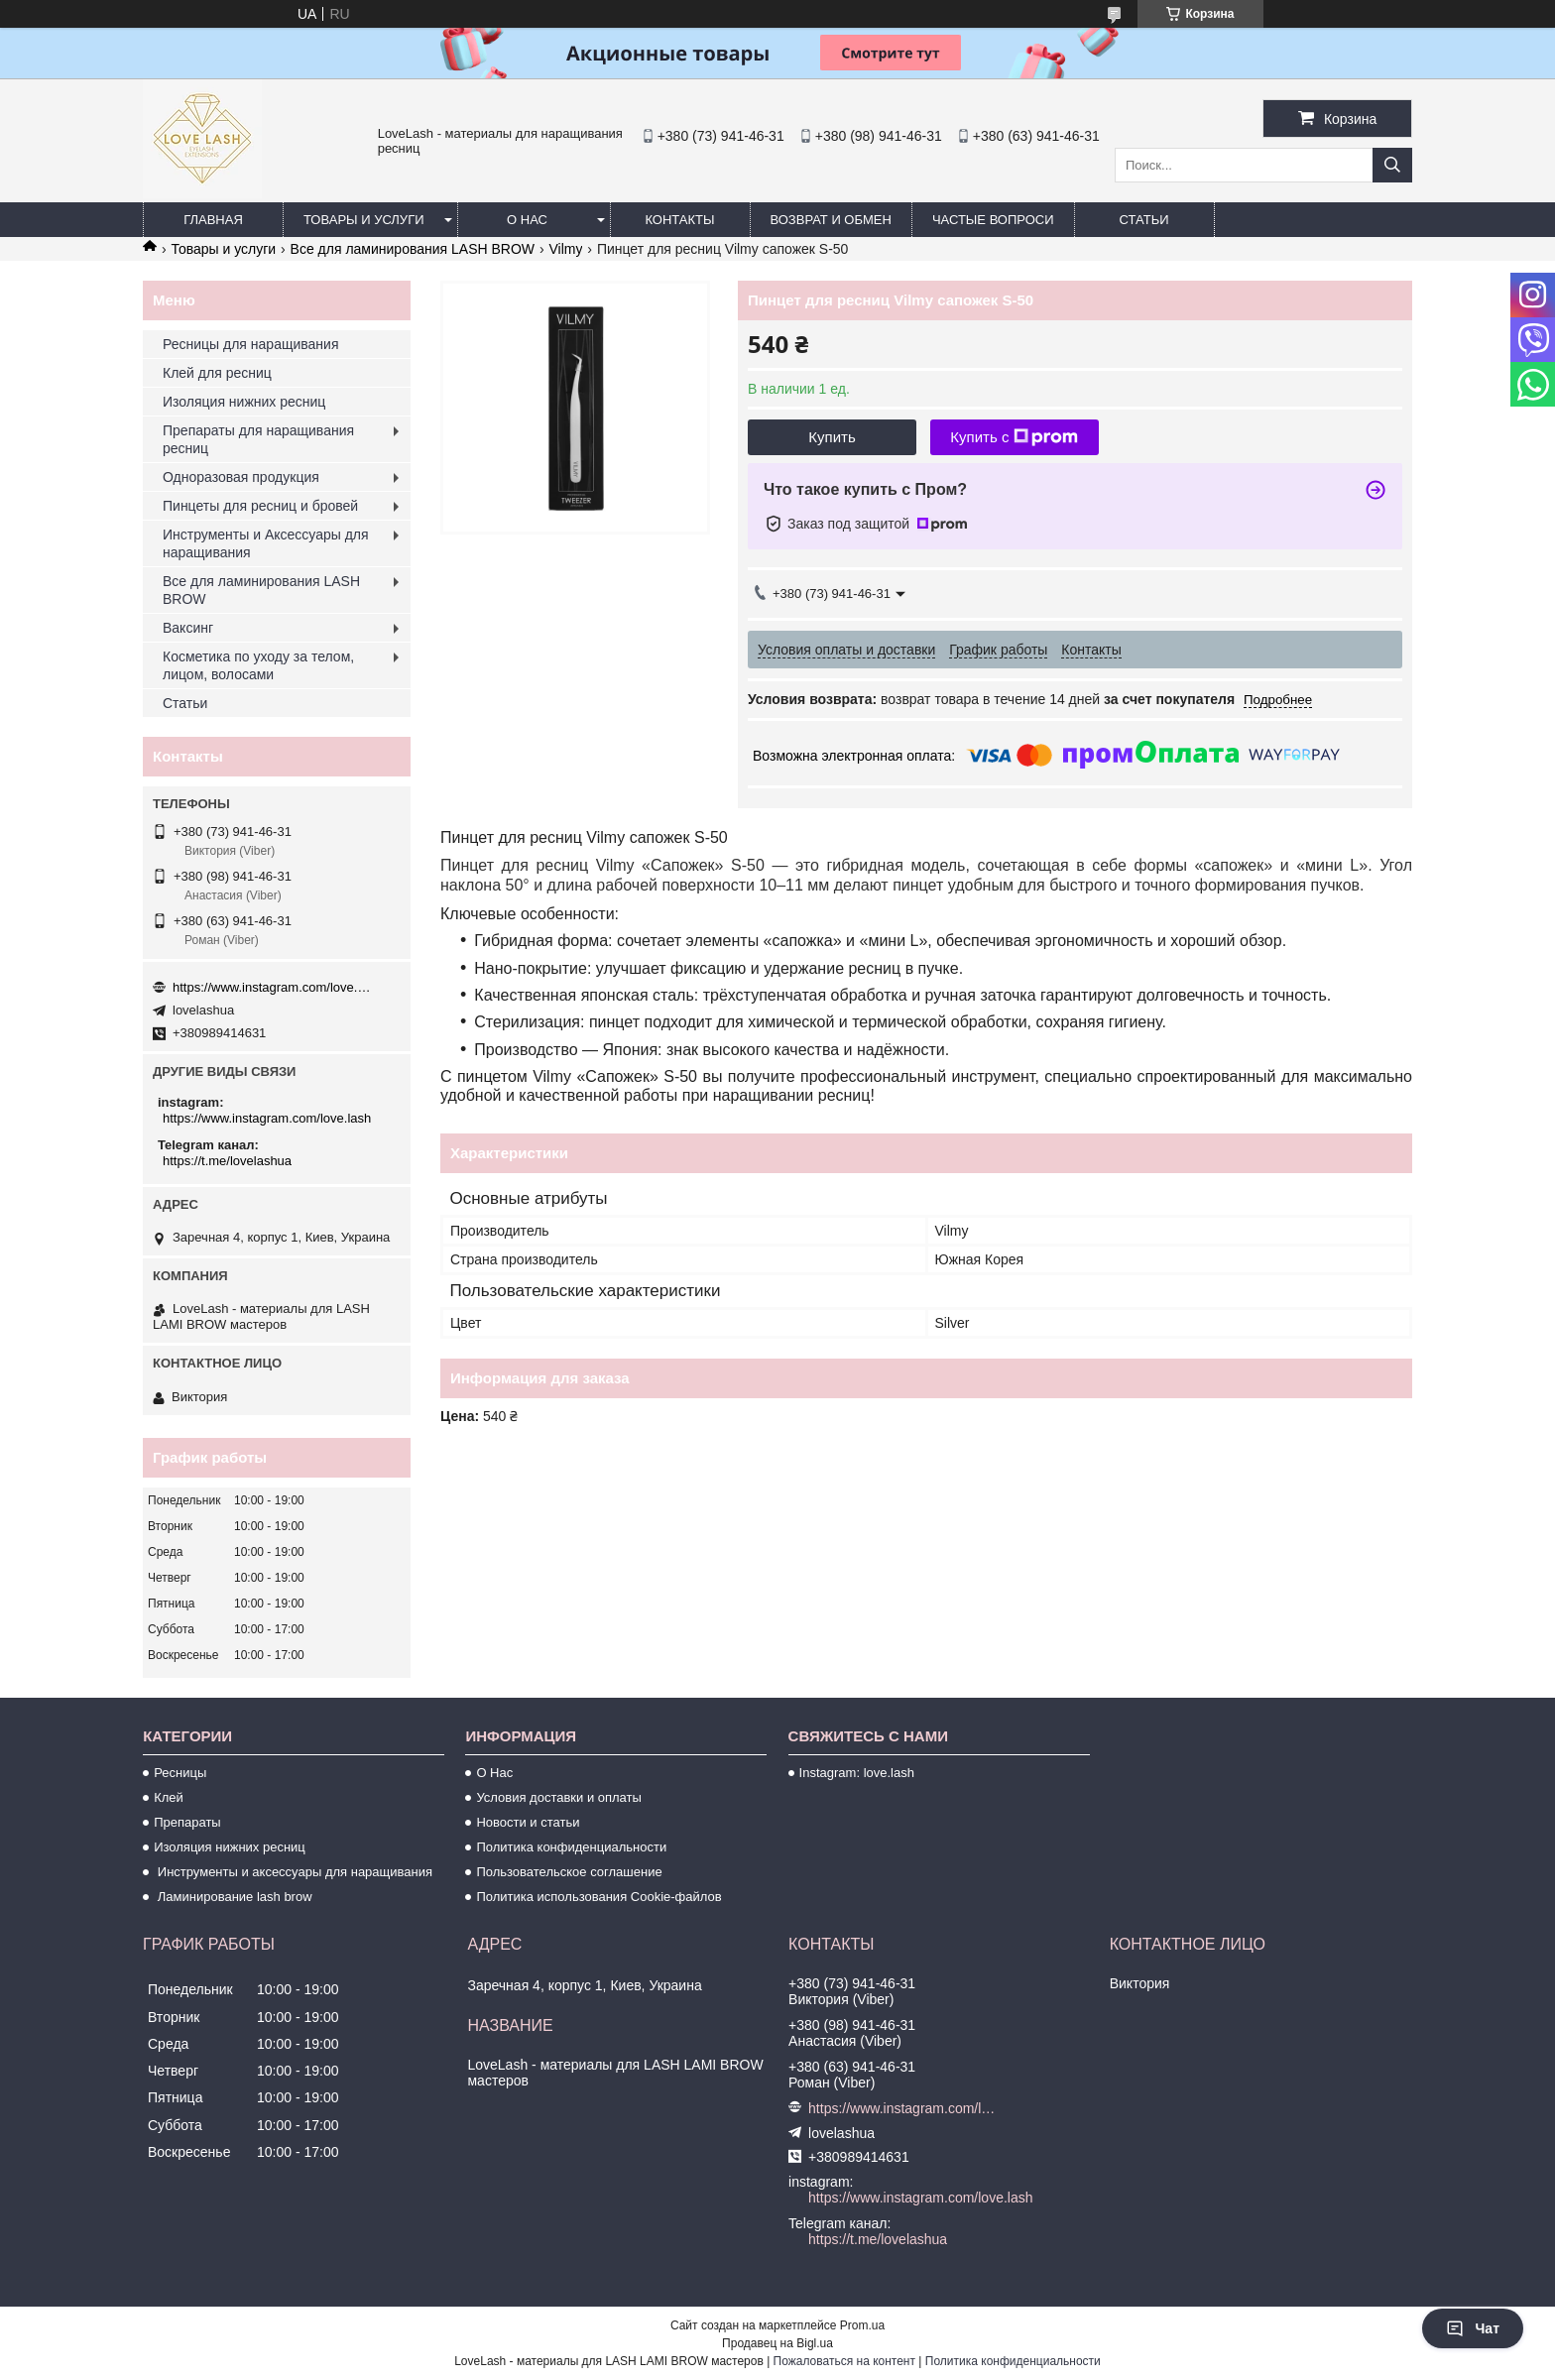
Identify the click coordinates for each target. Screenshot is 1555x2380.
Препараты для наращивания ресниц (258, 439)
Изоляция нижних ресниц (244, 402)
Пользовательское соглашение (568, 1871)
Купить (831, 436)
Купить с (1014, 437)
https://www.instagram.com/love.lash (272, 987)
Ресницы (180, 1772)
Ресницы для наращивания (250, 344)
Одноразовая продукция (241, 477)
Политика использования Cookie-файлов (598, 1896)
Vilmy (565, 249)
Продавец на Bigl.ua (777, 2343)
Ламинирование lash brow (232, 1896)
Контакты (679, 219)
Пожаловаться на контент (844, 2361)
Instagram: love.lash (856, 1772)
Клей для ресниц (217, 373)
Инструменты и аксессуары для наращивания (293, 1871)
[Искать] (1392, 165)
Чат (1472, 2328)
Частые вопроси (993, 219)
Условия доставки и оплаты (558, 1797)
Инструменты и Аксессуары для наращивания (266, 543)
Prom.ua (862, 2325)
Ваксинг (188, 628)
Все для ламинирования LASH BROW (413, 249)
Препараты (187, 1822)
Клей (168, 1797)
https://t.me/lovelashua (227, 1160)
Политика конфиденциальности (571, 1847)
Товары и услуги (363, 219)
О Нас (494, 1772)
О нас (527, 219)
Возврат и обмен (831, 219)
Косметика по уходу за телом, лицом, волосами (258, 665)
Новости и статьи (527, 1822)
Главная (213, 219)
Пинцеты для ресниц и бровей (260, 506)
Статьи (1144, 219)
